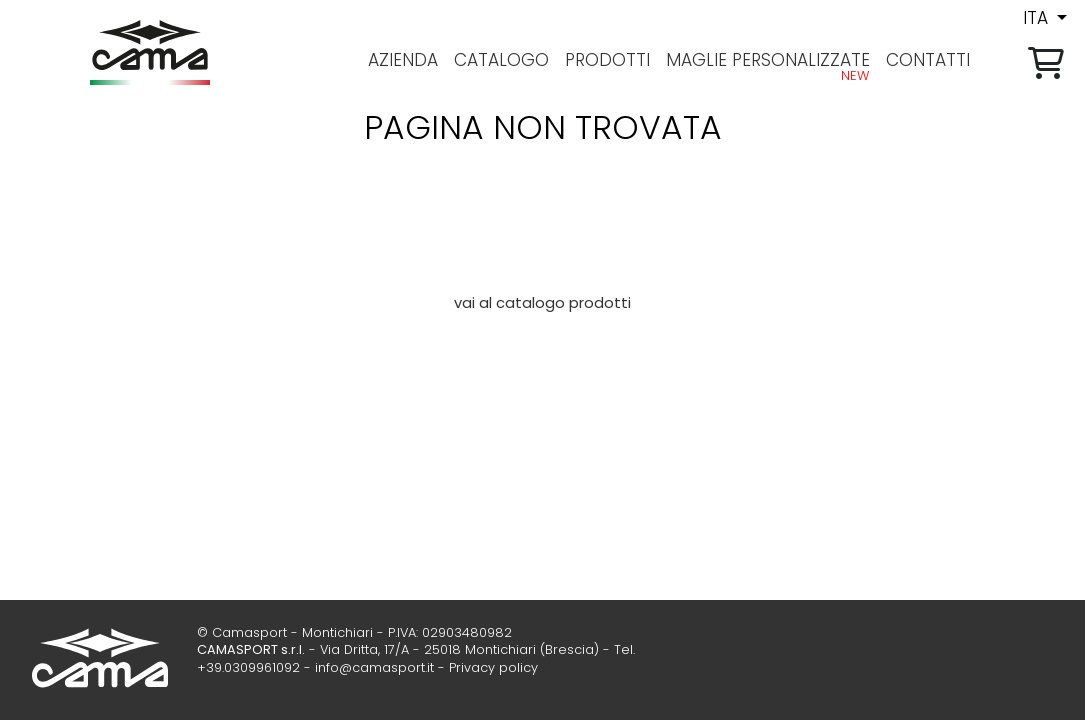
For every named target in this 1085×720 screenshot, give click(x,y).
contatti (928, 60)
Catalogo (501, 60)
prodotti (607, 60)
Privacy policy (493, 667)
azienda (403, 60)
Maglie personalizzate (768, 60)
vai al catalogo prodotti (542, 303)
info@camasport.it (374, 667)
